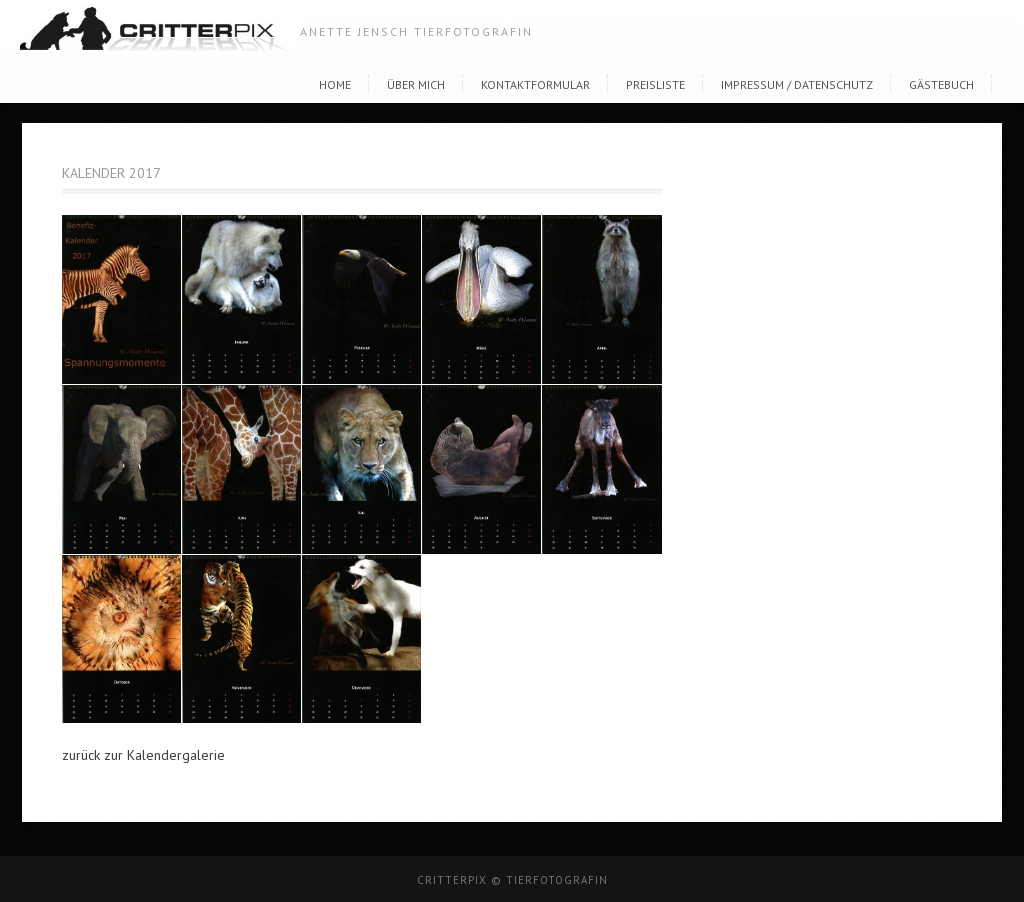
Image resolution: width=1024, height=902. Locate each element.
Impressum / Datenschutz (797, 84)
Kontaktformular (535, 84)
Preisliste (655, 84)
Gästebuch (941, 84)
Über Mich (416, 84)
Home (335, 84)
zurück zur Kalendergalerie (143, 755)
